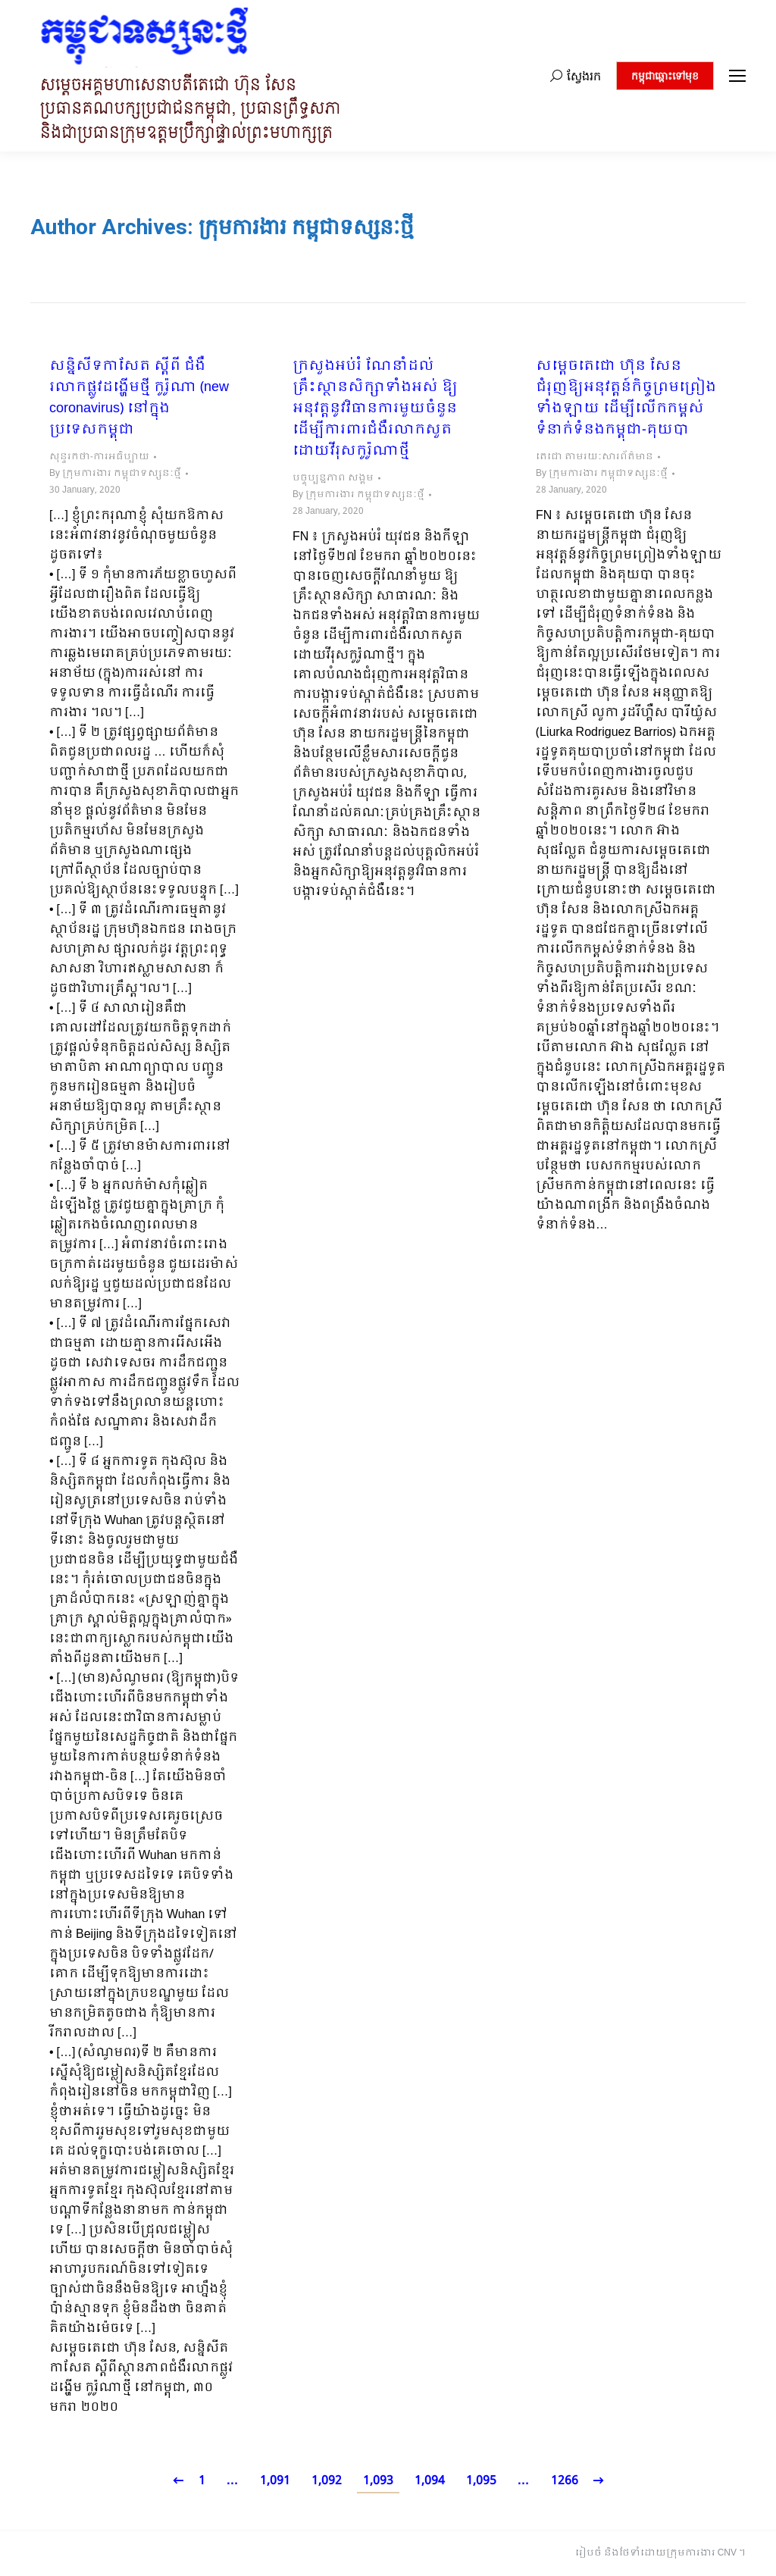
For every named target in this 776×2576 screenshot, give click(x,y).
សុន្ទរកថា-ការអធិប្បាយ (99, 457)
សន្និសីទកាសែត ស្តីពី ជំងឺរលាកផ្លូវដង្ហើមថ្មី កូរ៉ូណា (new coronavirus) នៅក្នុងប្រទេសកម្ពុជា (139, 398)
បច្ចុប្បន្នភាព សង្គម (333, 478)
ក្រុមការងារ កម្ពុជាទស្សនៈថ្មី (306, 226)
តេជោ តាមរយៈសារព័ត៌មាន (594, 457)
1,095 (481, 2481)
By (115, 473)
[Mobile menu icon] (737, 75)
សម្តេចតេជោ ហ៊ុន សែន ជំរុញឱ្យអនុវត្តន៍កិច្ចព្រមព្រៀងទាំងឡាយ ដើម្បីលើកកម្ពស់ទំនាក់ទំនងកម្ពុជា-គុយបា (626, 398)
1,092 (326, 2481)
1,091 (275, 2481)
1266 (564, 2481)
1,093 (378, 2481)
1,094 (430, 2481)
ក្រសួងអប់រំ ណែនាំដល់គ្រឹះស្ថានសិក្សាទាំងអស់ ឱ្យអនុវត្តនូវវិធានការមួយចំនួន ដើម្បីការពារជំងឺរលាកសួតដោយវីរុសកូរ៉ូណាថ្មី (375, 409)
